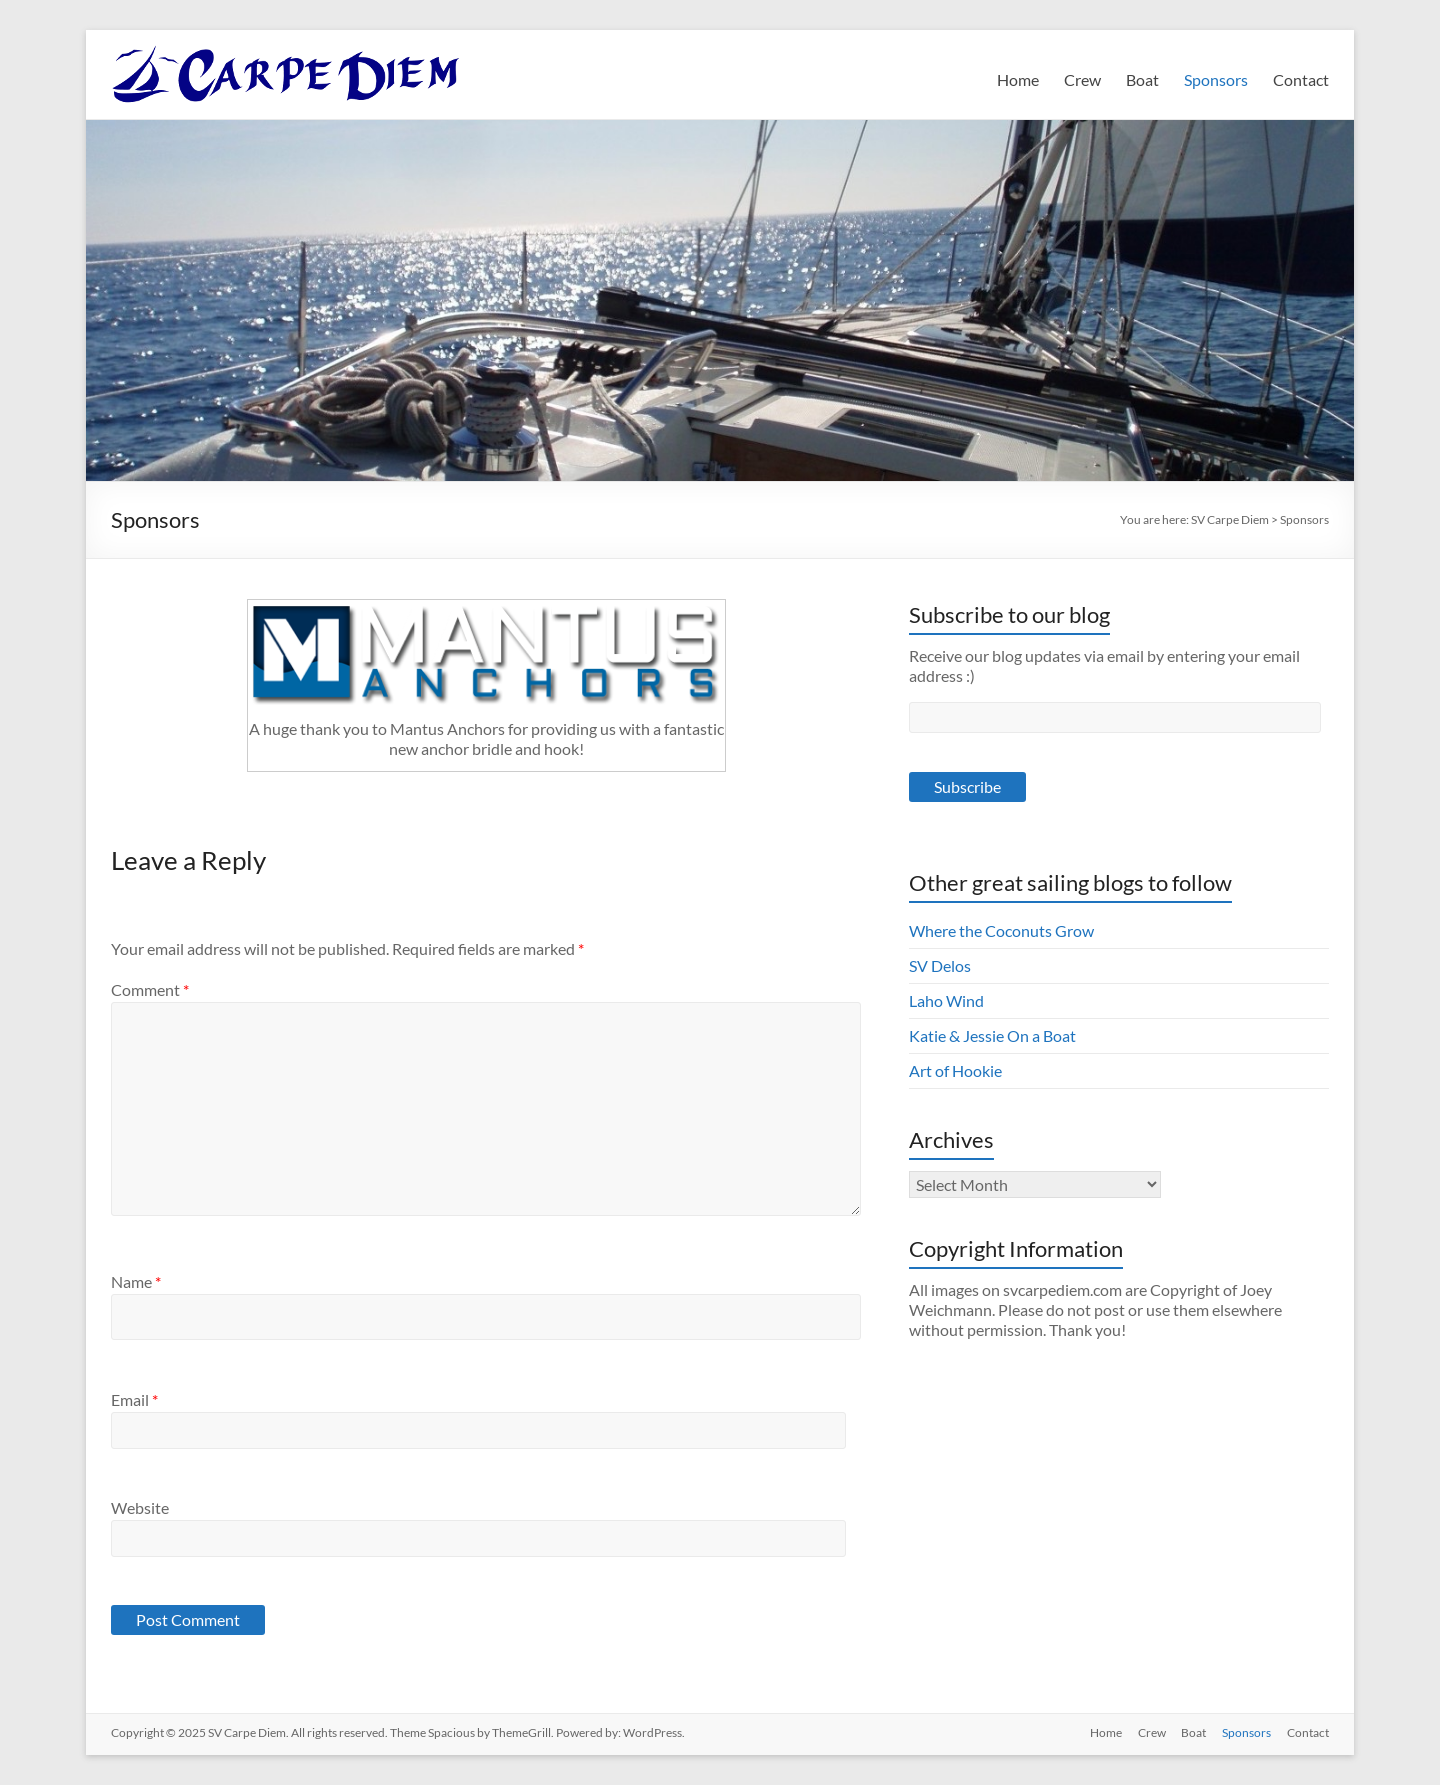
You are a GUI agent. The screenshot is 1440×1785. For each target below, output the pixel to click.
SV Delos (940, 965)
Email (134, 1399)
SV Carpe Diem (1230, 519)
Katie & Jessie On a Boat (992, 1035)
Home (1018, 79)
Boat (1142, 79)
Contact (1301, 79)
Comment (150, 989)
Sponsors (1216, 79)
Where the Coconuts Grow (1001, 930)
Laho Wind (946, 1000)
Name (136, 1281)
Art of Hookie (955, 1070)
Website (140, 1507)
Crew (1082, 79)
